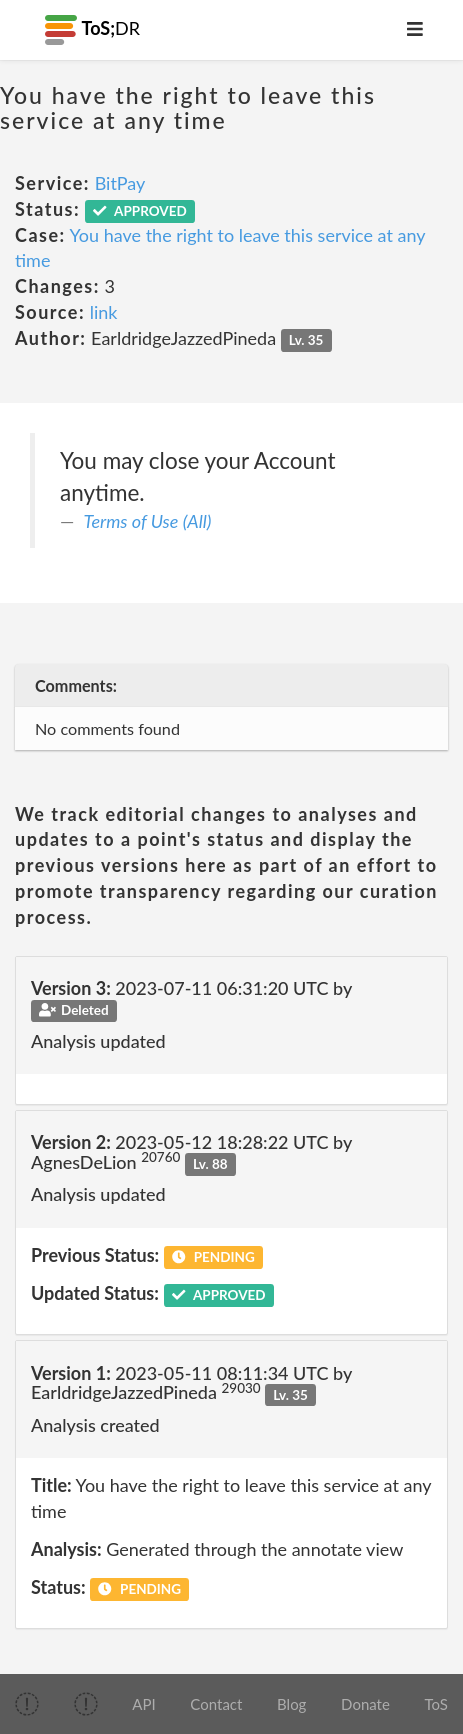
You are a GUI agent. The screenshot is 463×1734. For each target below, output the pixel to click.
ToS (436, 1704)
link (104, 312)
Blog (291, 1704)
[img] (27, 1704)
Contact (216, 1704)
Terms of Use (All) (148, 521)
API (143, 1704)
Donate (365, 1704)
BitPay (120, 183)
